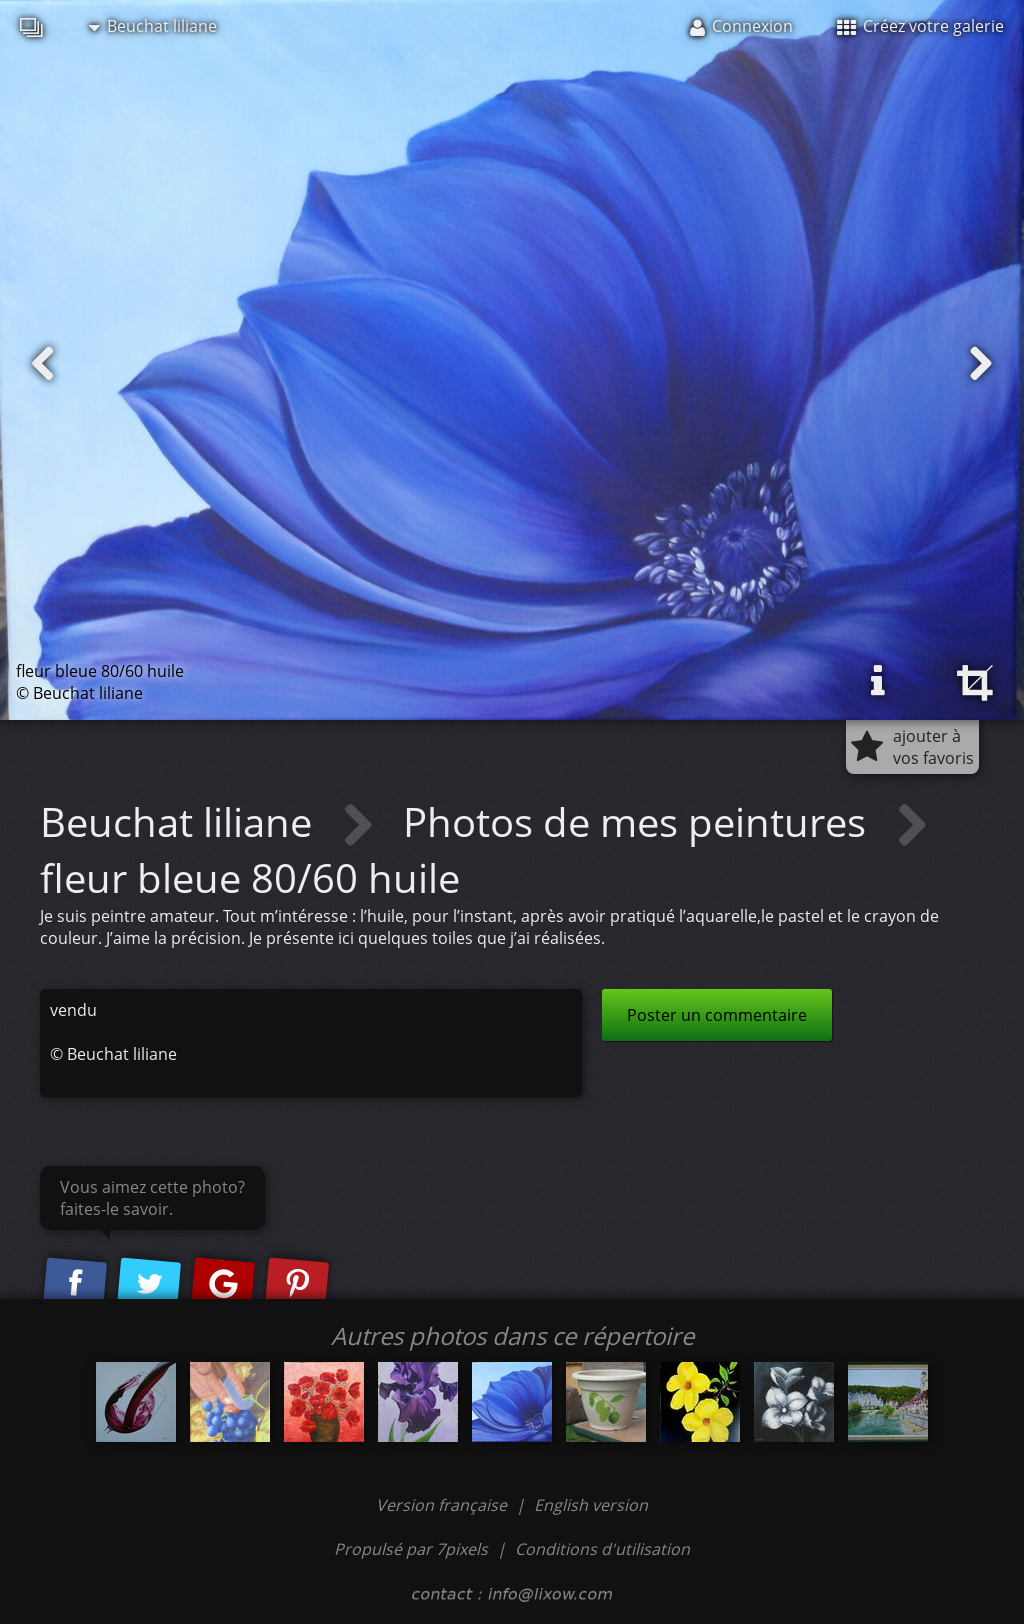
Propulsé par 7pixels (411, 1549)
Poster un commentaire (717, 1015)
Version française (443, 1505)
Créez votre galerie (920, 26)
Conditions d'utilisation (602, 1549)
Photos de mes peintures (639, 821)
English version (591, 1505)
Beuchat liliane (153, 26)
